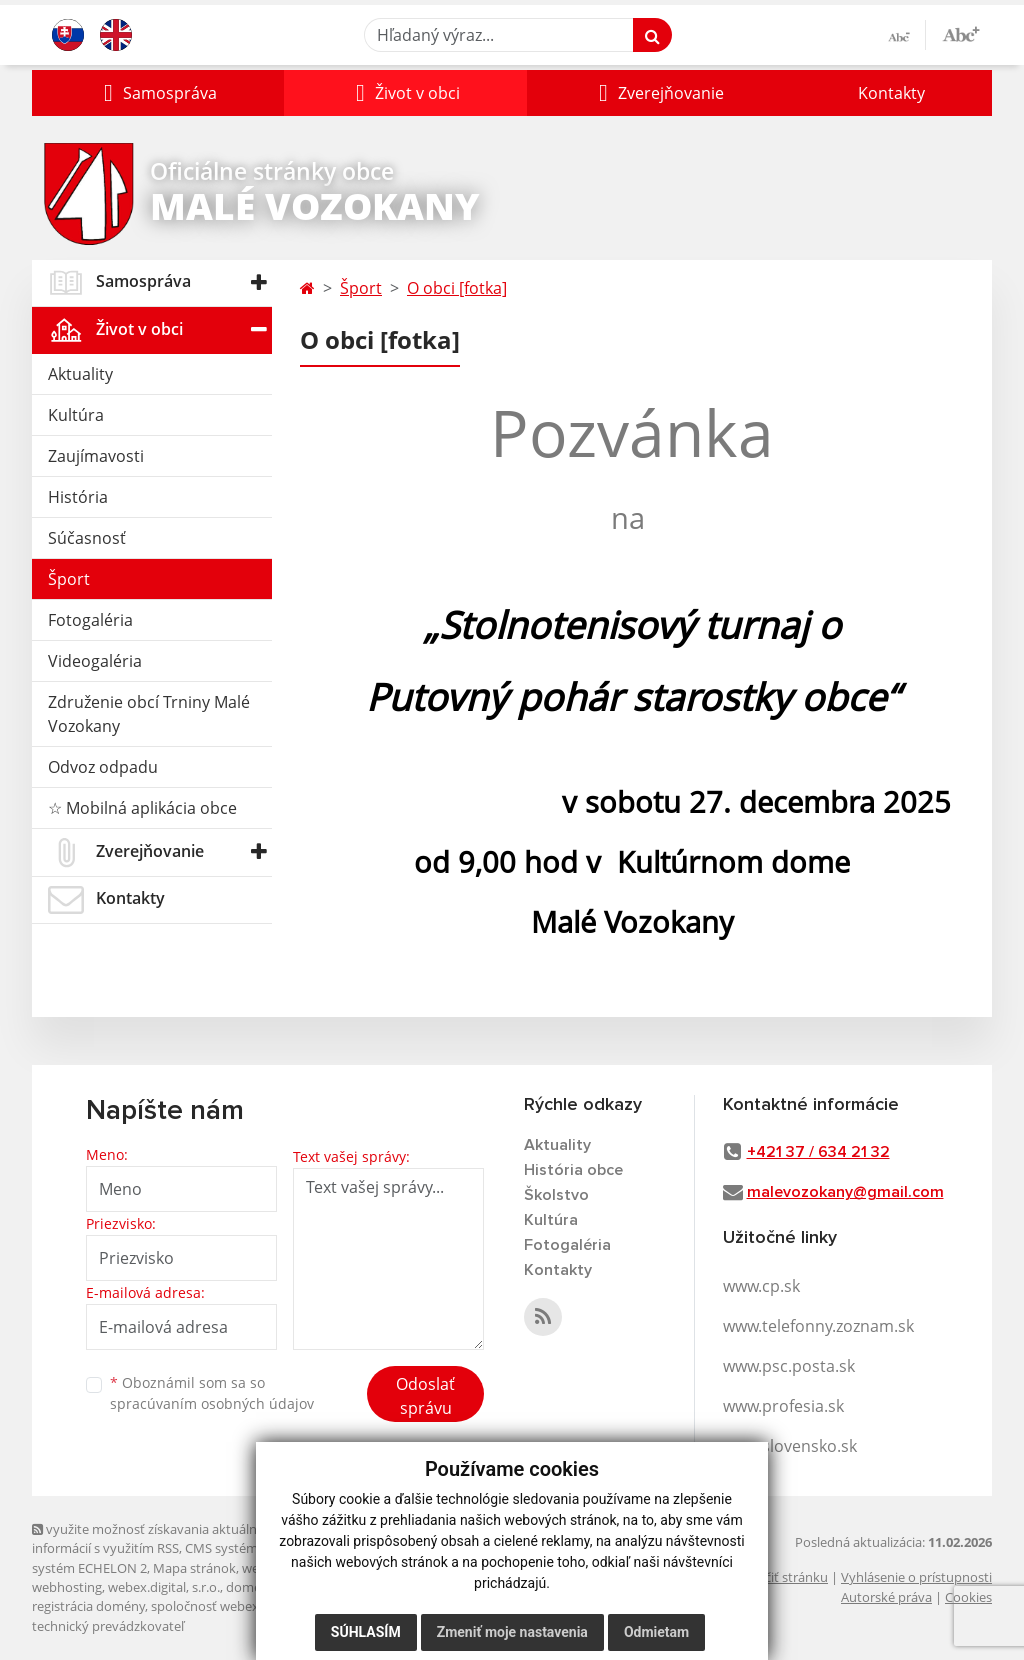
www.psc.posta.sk (789, 1366)
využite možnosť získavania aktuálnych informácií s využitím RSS (155, 1538)
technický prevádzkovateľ (108, 1626)
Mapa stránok (194, 1568)
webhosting (67, 1587)
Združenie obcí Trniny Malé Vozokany (149, 714)
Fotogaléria (90, 620)
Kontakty (891, 93)
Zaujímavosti (96, 456)
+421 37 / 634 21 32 (818, 1152)
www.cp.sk (761, 1286)
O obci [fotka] (457, 288)
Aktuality (80, 374)
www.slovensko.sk (790, 1446)
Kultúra (76, 415)
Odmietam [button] (656, 1632)
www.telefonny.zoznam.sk (818, 1326)
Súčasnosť (87, 538)
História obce (573, 1170)
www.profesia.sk (783, 1406)
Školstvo (556, 1195)
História (78, 497)
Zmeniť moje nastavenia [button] (512, 1632)
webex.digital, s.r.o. (164, 1587)
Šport (69, 579)
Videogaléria (95, 661)
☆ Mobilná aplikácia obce (142, 808)
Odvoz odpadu (103, 767)
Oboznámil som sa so (212, 1393)
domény (250, 1587)
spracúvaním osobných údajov (212, 1403)
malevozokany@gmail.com (845, 1192)
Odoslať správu (425, 1396)
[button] (158, 93)
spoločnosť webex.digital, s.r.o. (241, 1606)
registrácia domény (88, 1606)
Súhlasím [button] (366, 1632)
